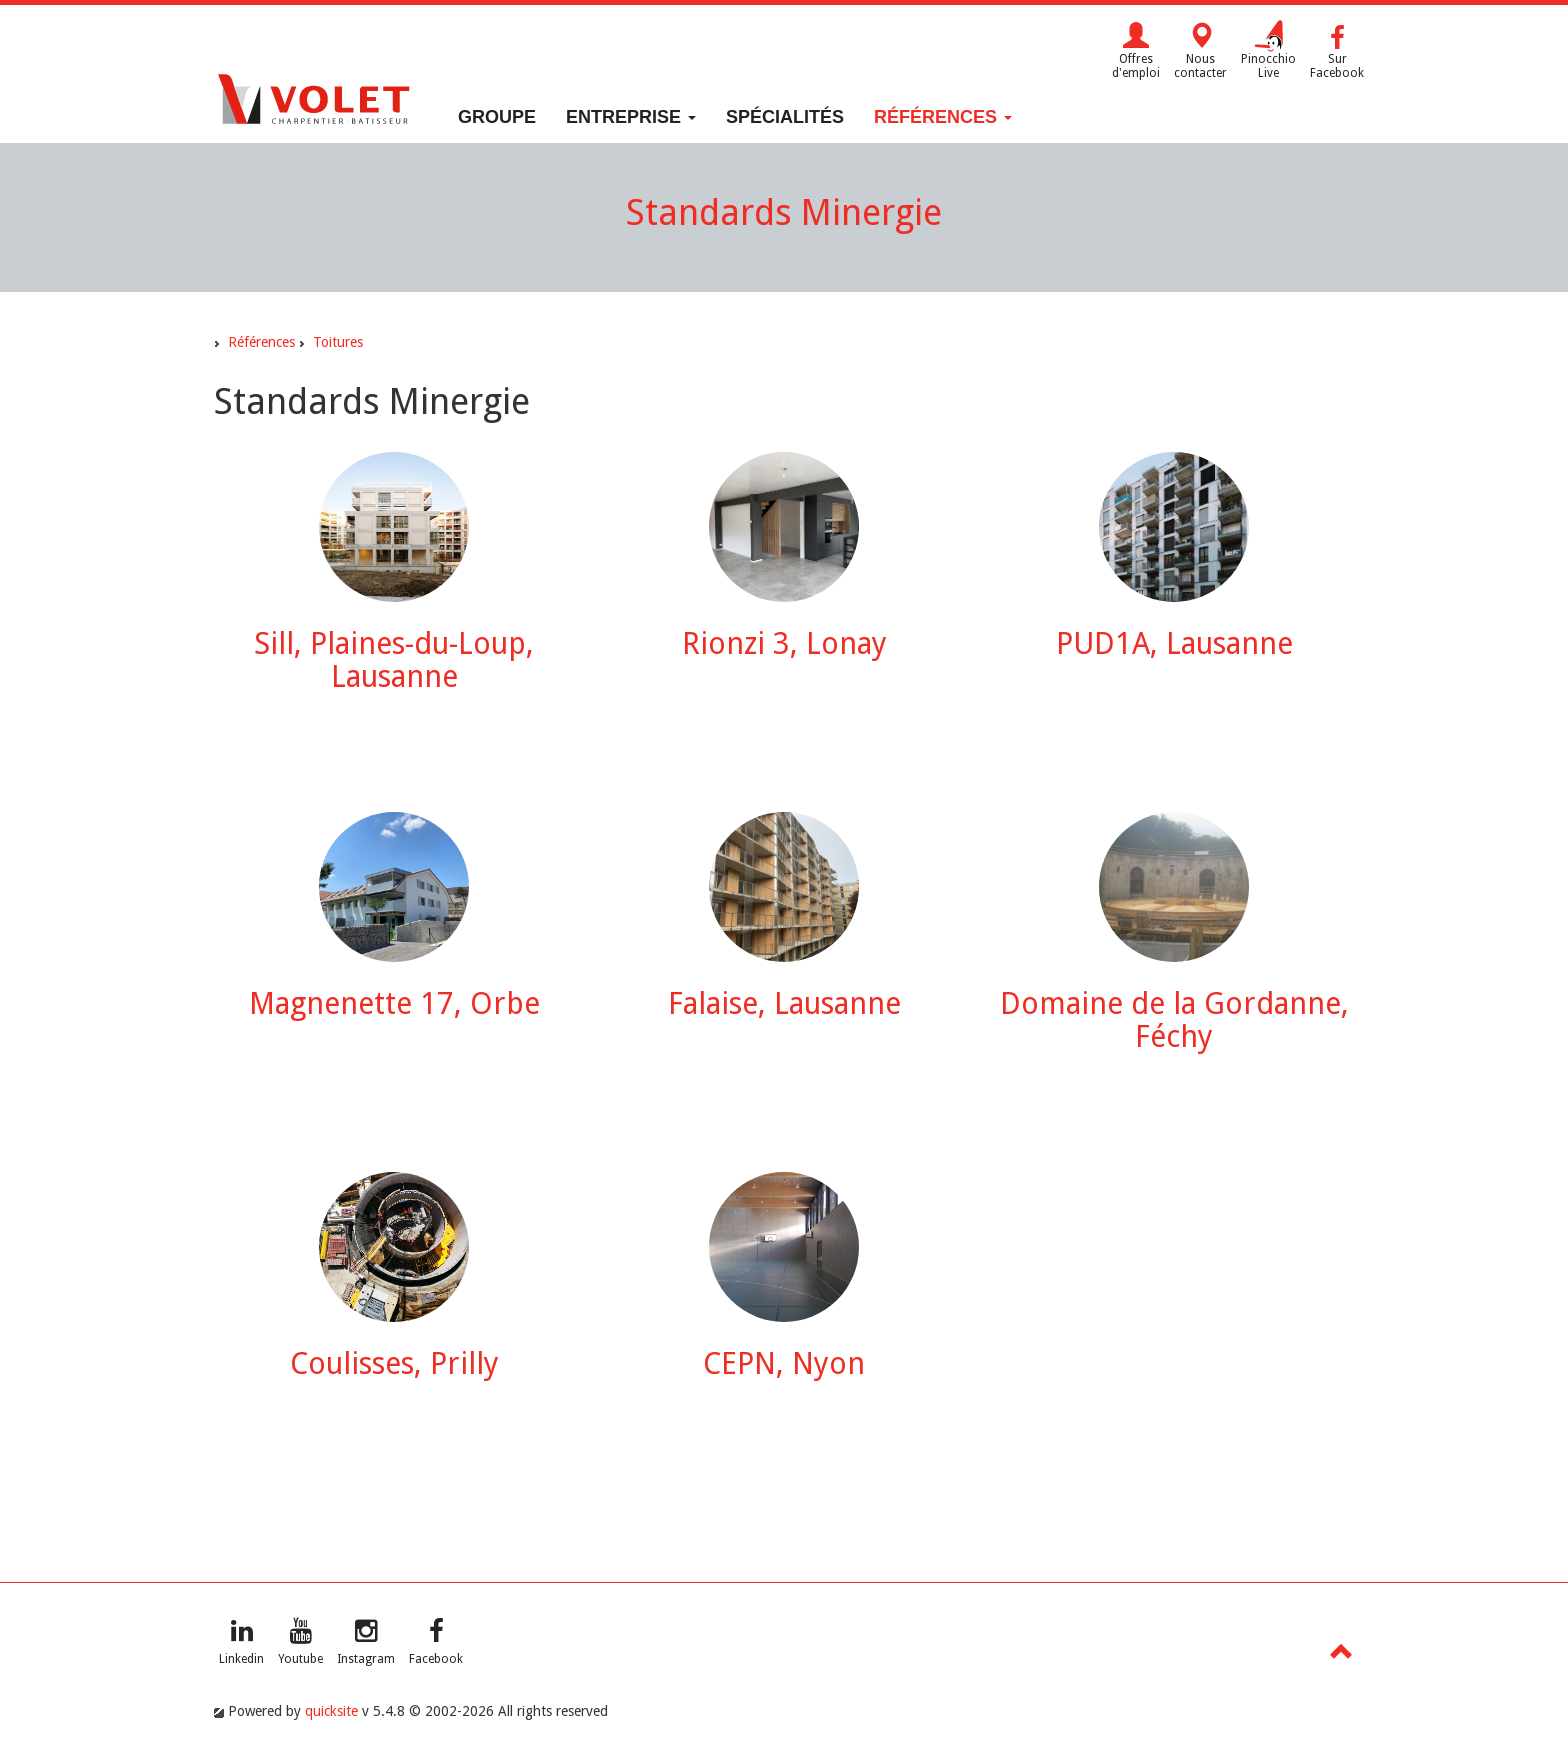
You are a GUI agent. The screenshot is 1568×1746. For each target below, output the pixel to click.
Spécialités (785, 117)
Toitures (338, 342)
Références (943, 117)
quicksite (331, 1711)
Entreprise (631, 117)
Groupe (497, 117)
